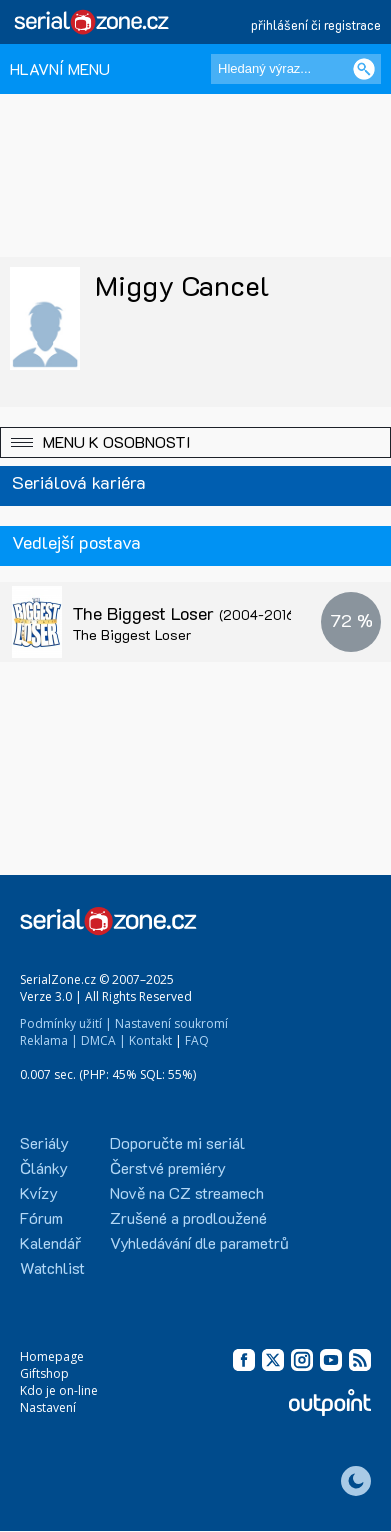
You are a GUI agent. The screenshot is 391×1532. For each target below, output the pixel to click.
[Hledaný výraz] (296, 69)
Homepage (52, 1356)
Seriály (44, 1142)
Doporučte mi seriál (177, 1142)
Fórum (41, 1217)
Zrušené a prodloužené (188, 1217)
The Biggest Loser (185, 613)
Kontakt (150, 1040)
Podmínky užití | (66, 1023)
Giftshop (44, 1373)
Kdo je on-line (59, 1390)
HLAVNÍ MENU (60, 68)
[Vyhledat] (364, 69)
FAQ (197, 1040)
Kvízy (39, 1192)
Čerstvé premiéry (168, 1167)
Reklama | (49, 1040)
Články (44, 1167)
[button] (195, 442)
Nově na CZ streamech (187, 1192)
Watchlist (52, 1267)
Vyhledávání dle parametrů (199, 1242)
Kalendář (50, 1242)
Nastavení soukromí (171, 1023)
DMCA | (103, 1040)
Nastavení (48, 1407)
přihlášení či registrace (316, 24)
